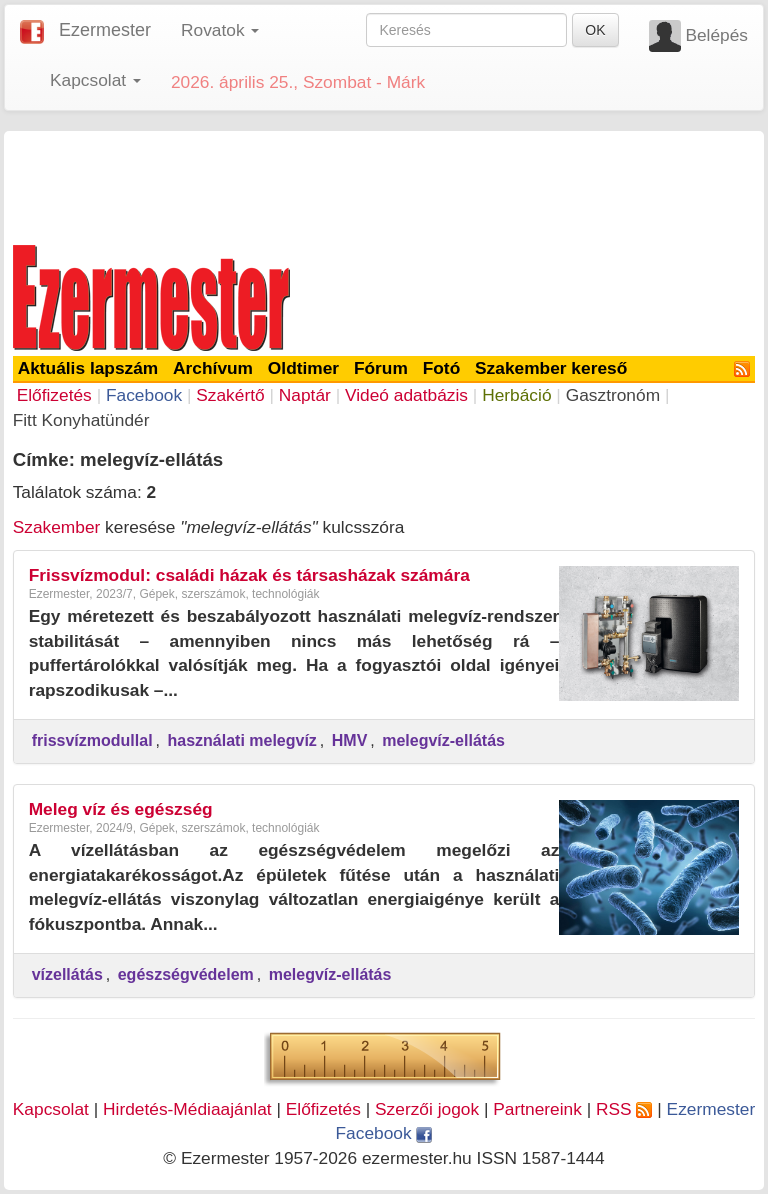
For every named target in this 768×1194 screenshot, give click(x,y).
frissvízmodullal (92, 740)
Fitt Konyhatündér (81, 420)
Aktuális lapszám (88, 368)
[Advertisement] (384, 184)
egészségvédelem (186, 974)
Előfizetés (54, 395)
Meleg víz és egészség (121, 809)
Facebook (144, 395)
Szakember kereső (551, 368)
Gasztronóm (613, 395)
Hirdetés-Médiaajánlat (187, 1109)
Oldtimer (303, 368)
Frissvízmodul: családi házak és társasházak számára (249, 575)
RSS (624, 1109)
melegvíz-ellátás (443, 740)
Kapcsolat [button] (95, 80)
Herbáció (516, 395)
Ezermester (105, 30)
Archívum (213, 368)
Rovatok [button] (220, 30)
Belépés (716, 35)
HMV (350, 740)
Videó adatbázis (406, 395)
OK (595, 30)
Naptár (305, 395)
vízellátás (67, 974)
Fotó (442, 368)
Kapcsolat (51, 1109)
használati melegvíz (241, 740)
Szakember (57, 527)
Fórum (381, 368)
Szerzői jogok (427, 1109)
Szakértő (230, 395)
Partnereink (537, 1109)
